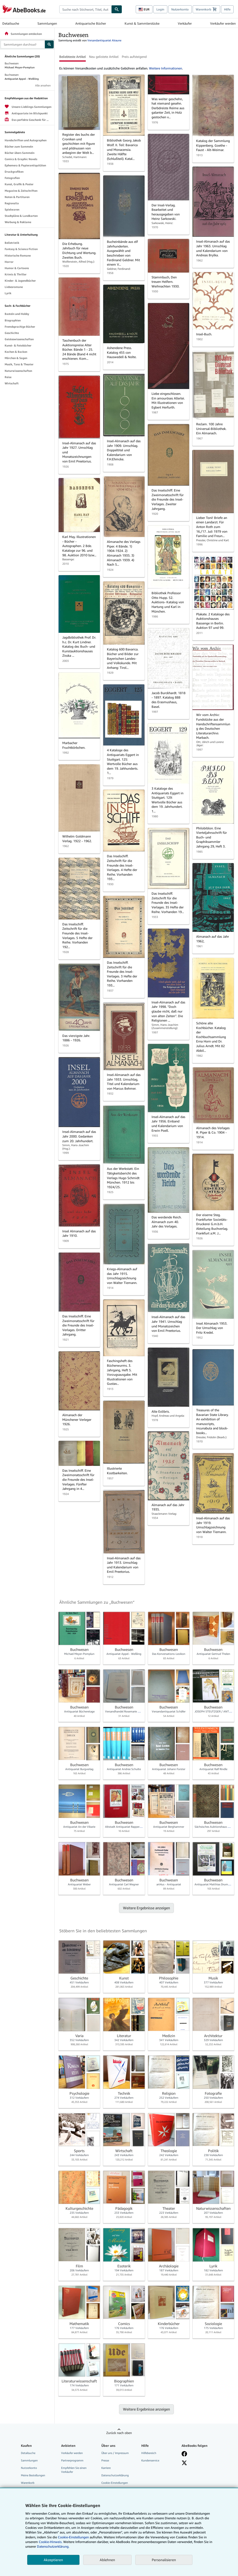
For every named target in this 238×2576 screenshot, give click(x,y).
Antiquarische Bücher (90, 23)
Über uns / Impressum (115, 2453)
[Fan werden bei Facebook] (184, 2454)
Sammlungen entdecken (23, 34)
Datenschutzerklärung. (53, 2546)
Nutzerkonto (180, 9)
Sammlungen (47, 23)
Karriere (106, 2468)
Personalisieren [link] (164, 2560)
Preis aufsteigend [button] (134, 57)
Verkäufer (185, 23)
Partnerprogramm (72, 2460)
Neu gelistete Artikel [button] (104, 57)
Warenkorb (27, 2482)
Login (160, 9)
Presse (105, 2460)
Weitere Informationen (165, 68)
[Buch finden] (117, 9)
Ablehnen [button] (107, 2560)
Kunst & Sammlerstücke (142, 23)
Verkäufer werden (223, 23)
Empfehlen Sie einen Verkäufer (73, 2470)
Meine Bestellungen (33, 2475)
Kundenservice (150, 2460)
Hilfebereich (148, 2453)
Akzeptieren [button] (53, 2560)
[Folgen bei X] (184, 2463)
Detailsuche (10, 23)
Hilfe (227, 9)
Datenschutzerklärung (115, 2475)
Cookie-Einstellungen (73, 2537)
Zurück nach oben (119, 2433)
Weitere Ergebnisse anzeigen (146, 1908)
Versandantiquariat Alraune (104, 40)
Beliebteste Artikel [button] (72, 57)
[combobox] (85, 9)
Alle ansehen (43, 85)
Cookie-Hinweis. (50, 2542)
